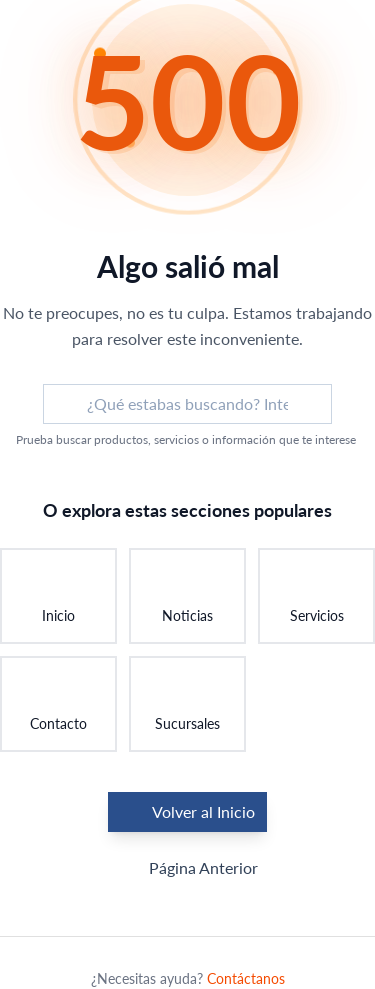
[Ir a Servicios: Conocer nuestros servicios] (316, 596)
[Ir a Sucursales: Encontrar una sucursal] (187, 704)
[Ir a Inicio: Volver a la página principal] (58, 596)
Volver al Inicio (187, 812)
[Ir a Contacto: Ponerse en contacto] (58, 704)
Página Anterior (187, 868)
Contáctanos (246, 978)
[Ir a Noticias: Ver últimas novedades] (187, 596)
